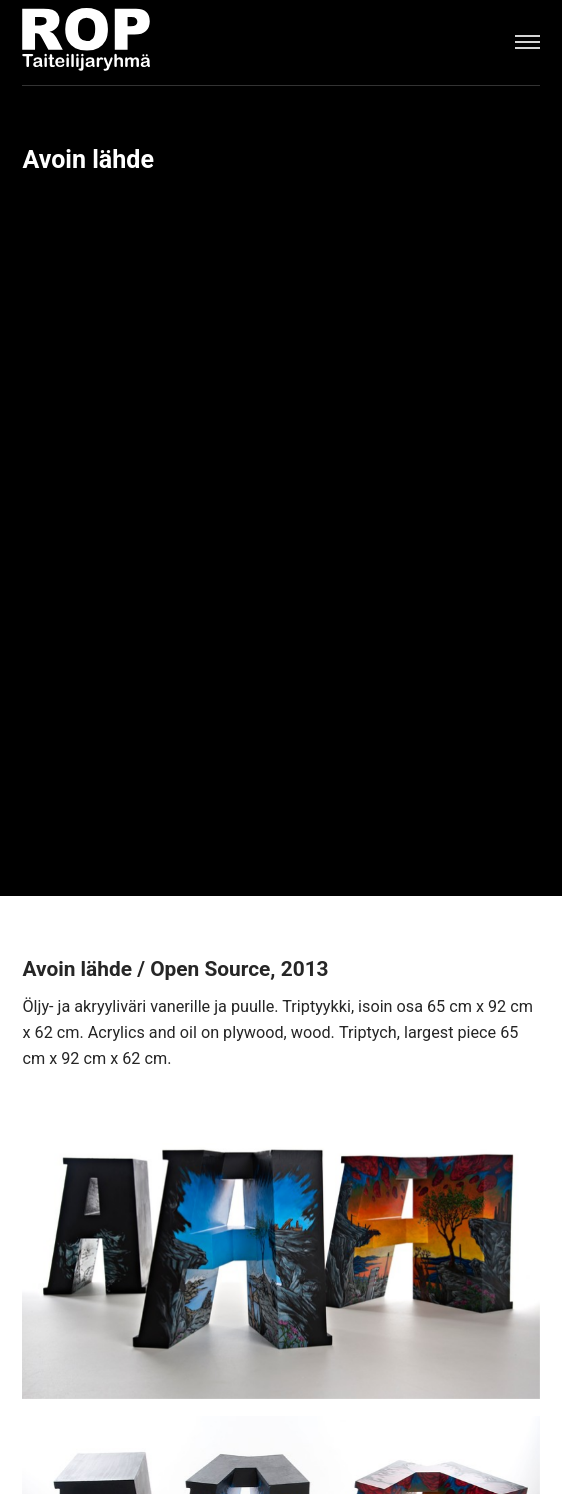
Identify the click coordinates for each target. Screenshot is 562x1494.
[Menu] (527, 42)
